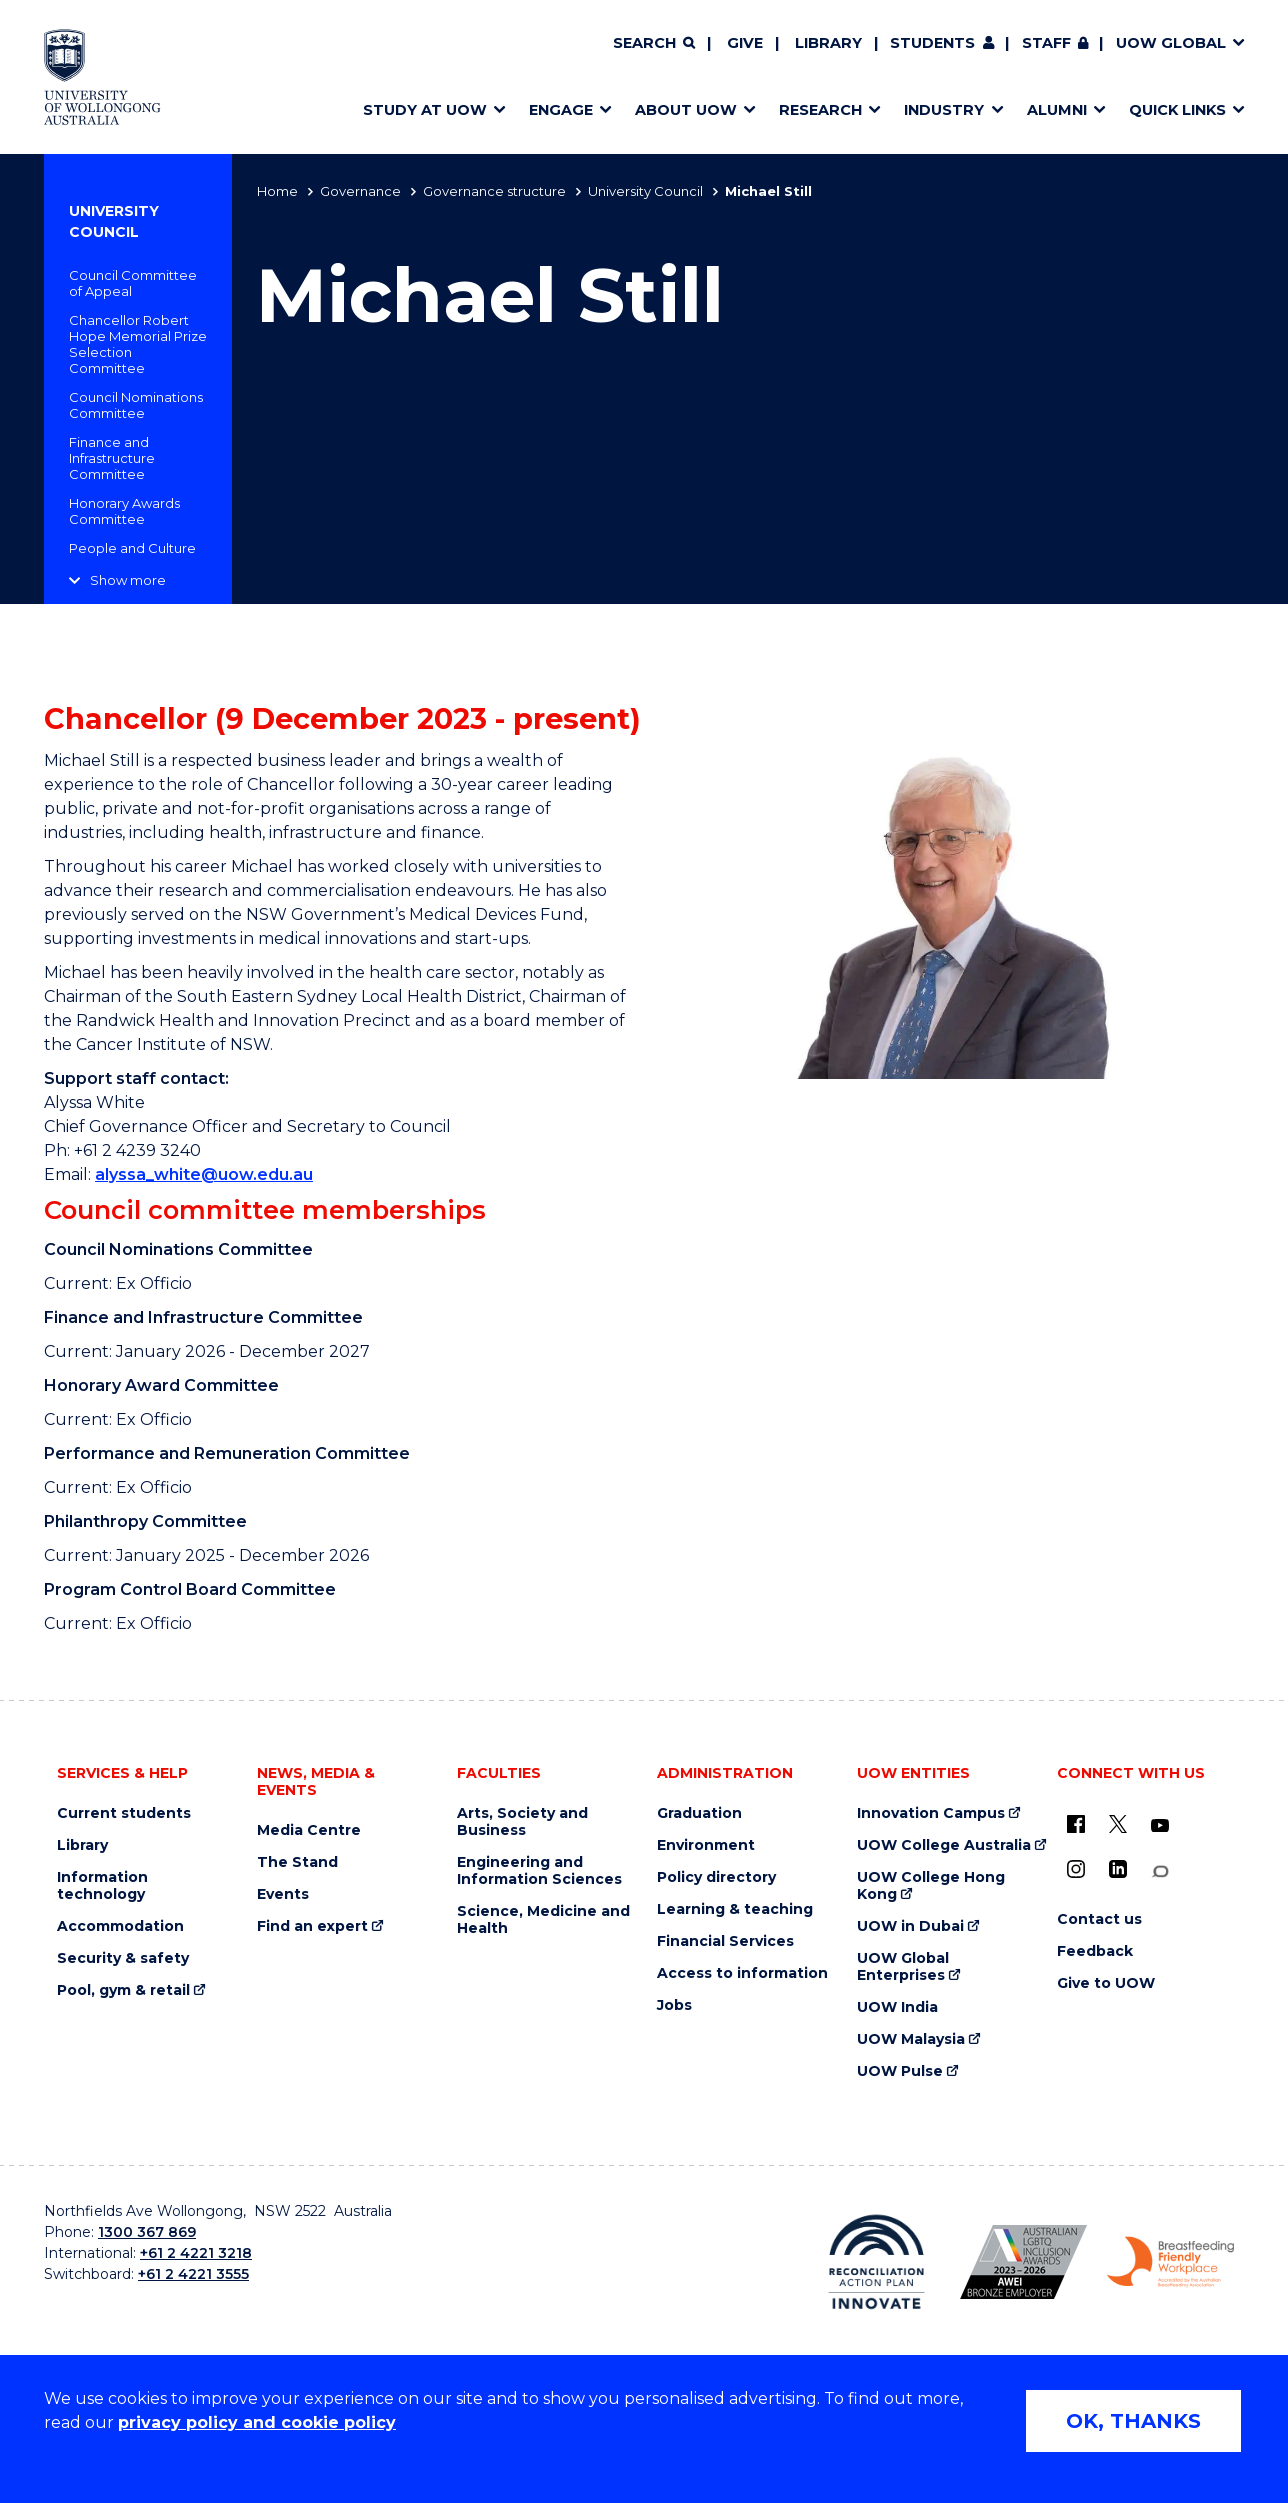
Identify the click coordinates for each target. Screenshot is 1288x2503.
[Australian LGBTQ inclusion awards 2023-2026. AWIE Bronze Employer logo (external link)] (1023, 2262)
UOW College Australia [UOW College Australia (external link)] (944, 1845)
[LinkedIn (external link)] (1118, 1869)
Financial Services (725, 1941)
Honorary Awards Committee (124, 511)
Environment (706, 1845)
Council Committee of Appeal (133, 283)
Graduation (699, 1813)
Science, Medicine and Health (543, 1920)
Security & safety (123, 1958)
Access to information (742, 1973)
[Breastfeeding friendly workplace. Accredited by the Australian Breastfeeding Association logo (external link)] (1170, 2262)
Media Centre (309, 1830)
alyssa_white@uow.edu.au (204, 1174)
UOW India (897, 2007)
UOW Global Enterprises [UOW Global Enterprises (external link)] (903, 1967)
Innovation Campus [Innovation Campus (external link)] (931, 1813)
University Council (645, 191)
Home (277, 191)
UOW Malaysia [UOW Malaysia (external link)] (911, 2039)
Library (828, 43)
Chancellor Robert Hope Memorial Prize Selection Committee (138, 344)
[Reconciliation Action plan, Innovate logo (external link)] (876, 2262)
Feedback (1095, 1951)
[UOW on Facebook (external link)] (1076, 1824)
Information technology (102, 1886)
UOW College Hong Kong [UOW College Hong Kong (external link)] (931, 1886)
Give (745, 43)
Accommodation (120, 1926)
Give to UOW (1106, 1983)
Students (932, 43)
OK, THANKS (1133, 2421)
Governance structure (494, 191)
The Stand (297, 1862)
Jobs (674, 2005)
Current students (124, 1813)
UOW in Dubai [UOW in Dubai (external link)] (910, 1926)
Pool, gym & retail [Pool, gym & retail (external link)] (123, 1990)
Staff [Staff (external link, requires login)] (1046, 43)
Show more (128, 580)
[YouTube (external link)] (1160, 1826)
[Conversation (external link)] (1160, 1871)
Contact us (1099, 1919)
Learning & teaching (735, 1909)
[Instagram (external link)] (1076, 1869)
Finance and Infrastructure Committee (112, 458)
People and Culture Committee (132, 556)
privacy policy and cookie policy (257, 2422)
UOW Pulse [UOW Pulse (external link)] (900, 2071)
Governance (360, 191)
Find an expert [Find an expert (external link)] (312, 1926)
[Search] (654, 44)
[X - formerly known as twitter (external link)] (1118, 1824)
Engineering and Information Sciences (539, 1871)
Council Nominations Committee (136, 405)
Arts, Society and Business (522, 1822)
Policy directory (716, 1877)
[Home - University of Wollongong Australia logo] (102, 77)
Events (283, 1894)
